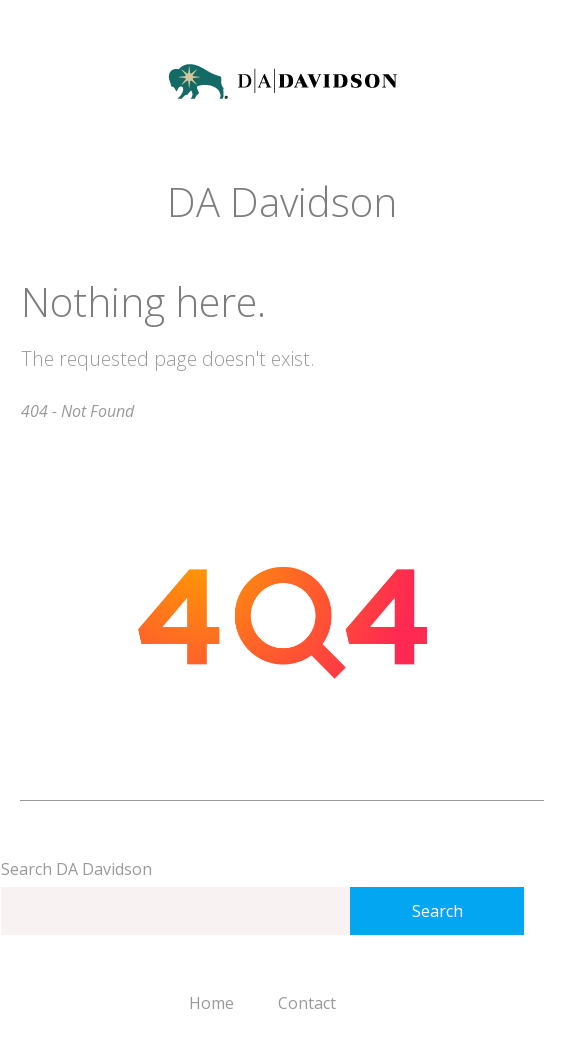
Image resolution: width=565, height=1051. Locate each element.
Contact (307, 1003)
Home (211, 1003)
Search (437, 911)
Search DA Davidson (76, 869)
